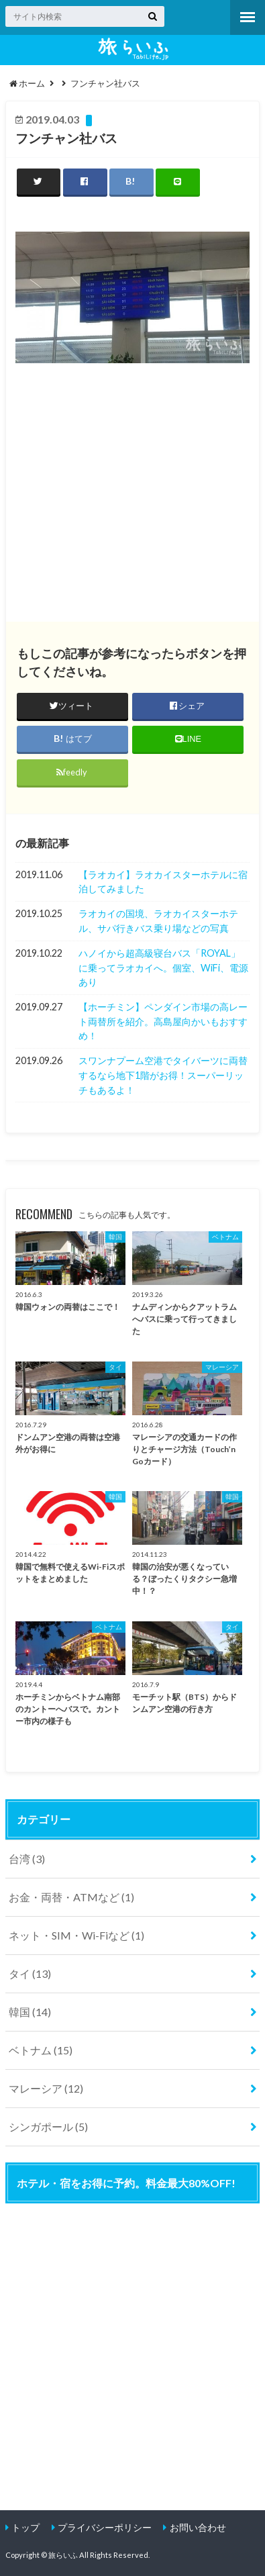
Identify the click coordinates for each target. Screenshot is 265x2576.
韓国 (30, 2011)
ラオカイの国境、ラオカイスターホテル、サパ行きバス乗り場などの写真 (158, 921)
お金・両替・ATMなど (71, 1897)
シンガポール (48, 2126)
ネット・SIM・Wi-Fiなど (76, 1935)
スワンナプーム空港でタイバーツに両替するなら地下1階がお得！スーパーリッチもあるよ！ (163, 1075)
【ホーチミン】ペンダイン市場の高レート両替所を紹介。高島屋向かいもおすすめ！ (163, 1021)
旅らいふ (63, 2554)
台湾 (27, 1858)
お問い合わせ (198, 2527)
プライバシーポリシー (105, 2527)
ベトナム (40, 2050)
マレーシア (46, 2088)
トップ (25, 2527)
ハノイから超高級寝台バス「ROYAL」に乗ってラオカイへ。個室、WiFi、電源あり (163, 967)
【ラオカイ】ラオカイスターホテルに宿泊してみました (163, 882)
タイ (30, 1973)
